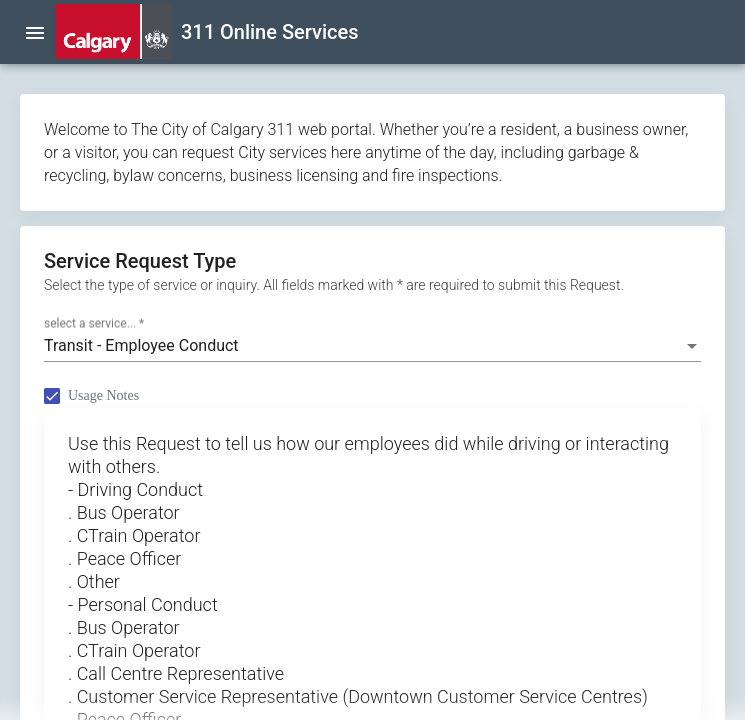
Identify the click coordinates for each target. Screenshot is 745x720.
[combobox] (372, 346)
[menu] (35, 32)
